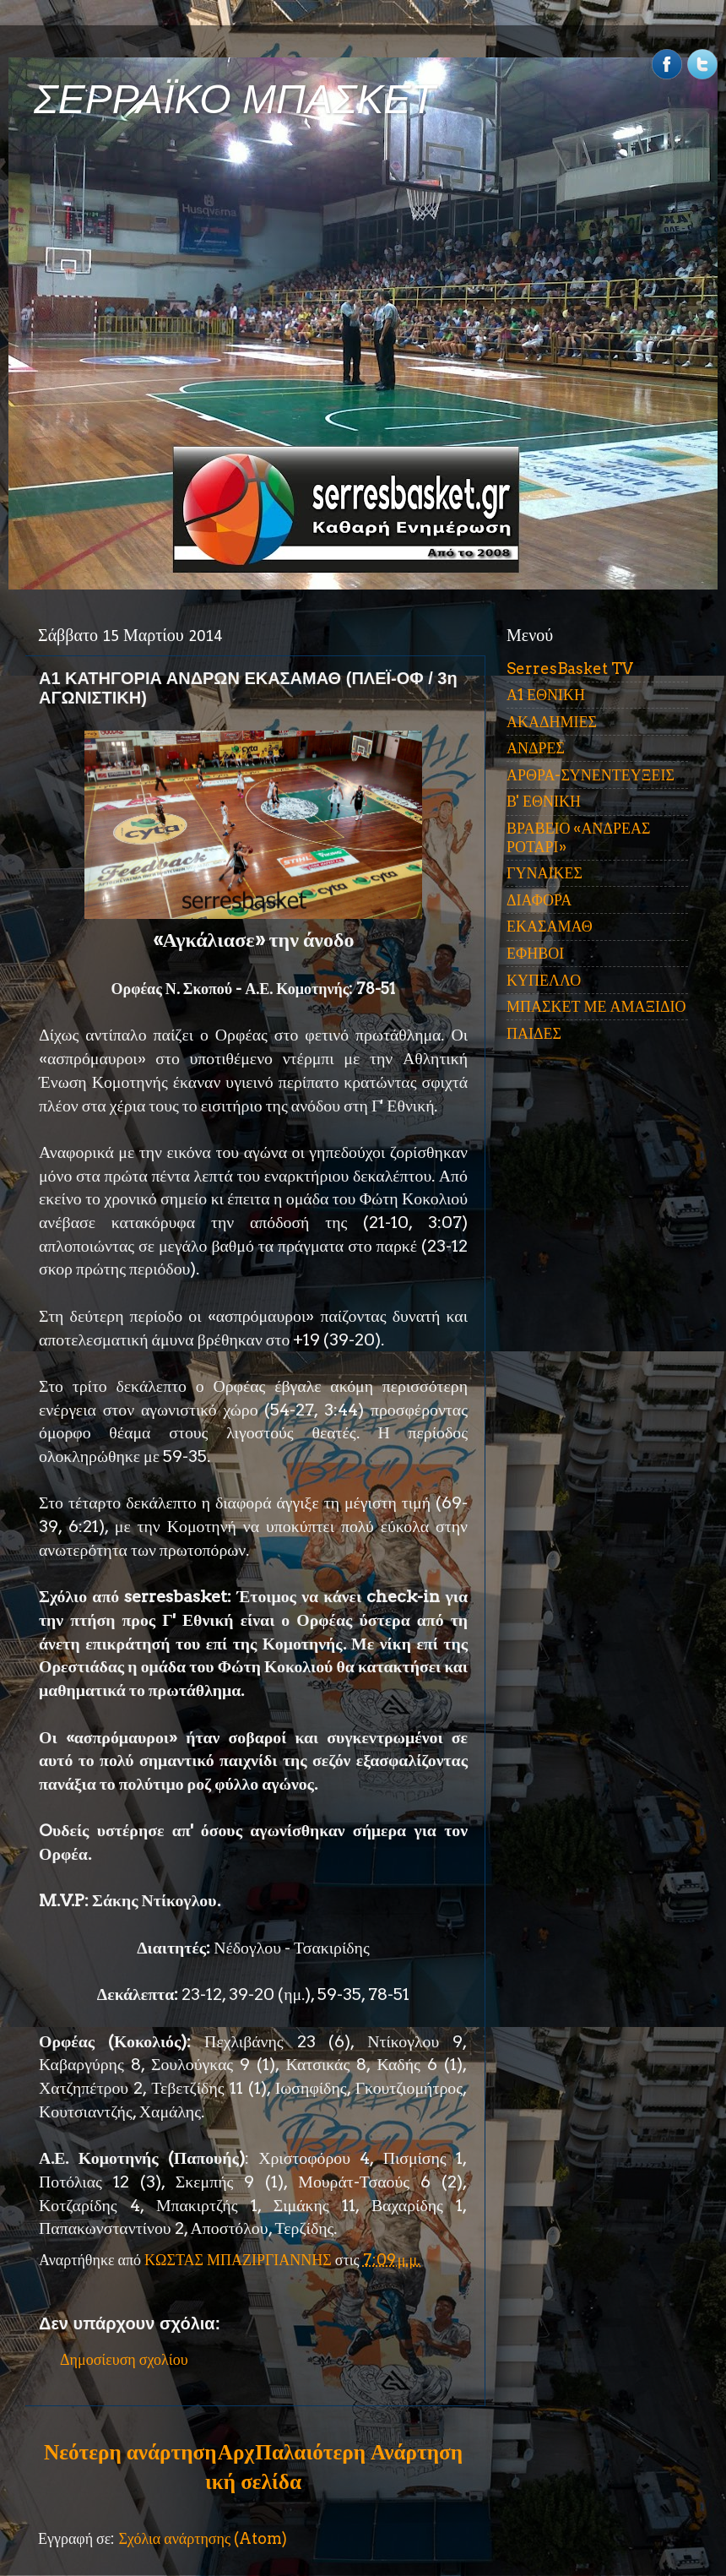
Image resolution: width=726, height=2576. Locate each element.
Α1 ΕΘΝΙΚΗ (546, 695)
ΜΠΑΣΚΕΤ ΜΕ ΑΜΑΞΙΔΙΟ (596, 1006)
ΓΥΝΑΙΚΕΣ (544, 873)
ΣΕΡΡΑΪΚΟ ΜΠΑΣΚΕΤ (235, 99)
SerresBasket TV (570, 668)
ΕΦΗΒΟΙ (535, 953)
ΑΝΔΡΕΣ (536, 748)
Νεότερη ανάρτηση (130, 2452)
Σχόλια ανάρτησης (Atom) (202, 2538)
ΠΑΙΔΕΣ (534, 1033)
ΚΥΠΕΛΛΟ (544, 980)
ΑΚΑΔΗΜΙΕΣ (552, 722)
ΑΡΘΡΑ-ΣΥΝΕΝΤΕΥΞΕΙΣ (591, 775)
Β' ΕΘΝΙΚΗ (544, 801)
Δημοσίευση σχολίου (124, 2359)
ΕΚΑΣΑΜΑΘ (550, 926)
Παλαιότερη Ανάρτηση (359, 2452)
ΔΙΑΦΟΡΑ (539, 900)
